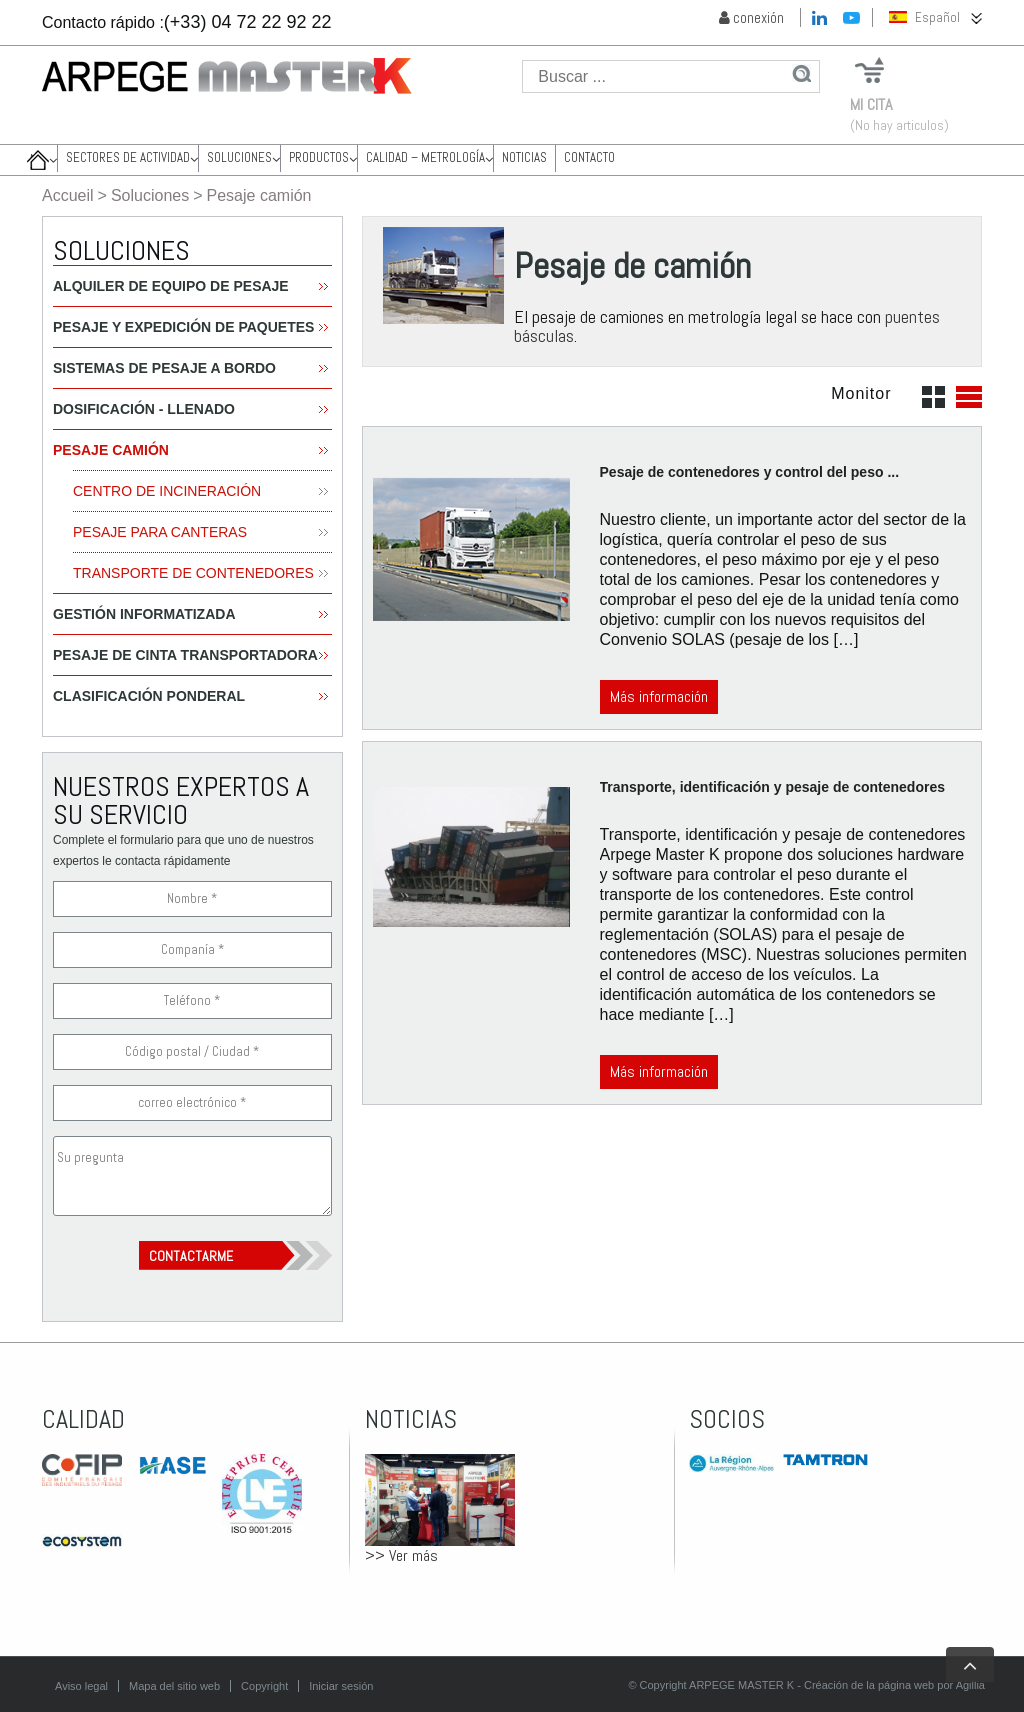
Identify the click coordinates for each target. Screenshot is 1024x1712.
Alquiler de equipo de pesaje (171, 286)
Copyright (264, 1686)
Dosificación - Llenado (144, 409)
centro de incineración (167, 491)
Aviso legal (81, 1686)
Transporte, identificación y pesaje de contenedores (772, 787)
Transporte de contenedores (193, 573)
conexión (751, 17)
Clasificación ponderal (149, 696)
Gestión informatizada (144, 614)
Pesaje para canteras (160, 532)
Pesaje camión (111, 450)
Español (924, 17)
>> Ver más (401, 1555)
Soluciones (150, 195)
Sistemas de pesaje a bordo (164, 368)
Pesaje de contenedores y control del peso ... (750, 472)
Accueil (68, 195)
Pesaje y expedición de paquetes (183, 327)
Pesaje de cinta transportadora (185, 655)
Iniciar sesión (341, 1686)
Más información (659, 696)
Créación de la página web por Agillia (894, 1685)
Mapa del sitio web (174, 1686)
